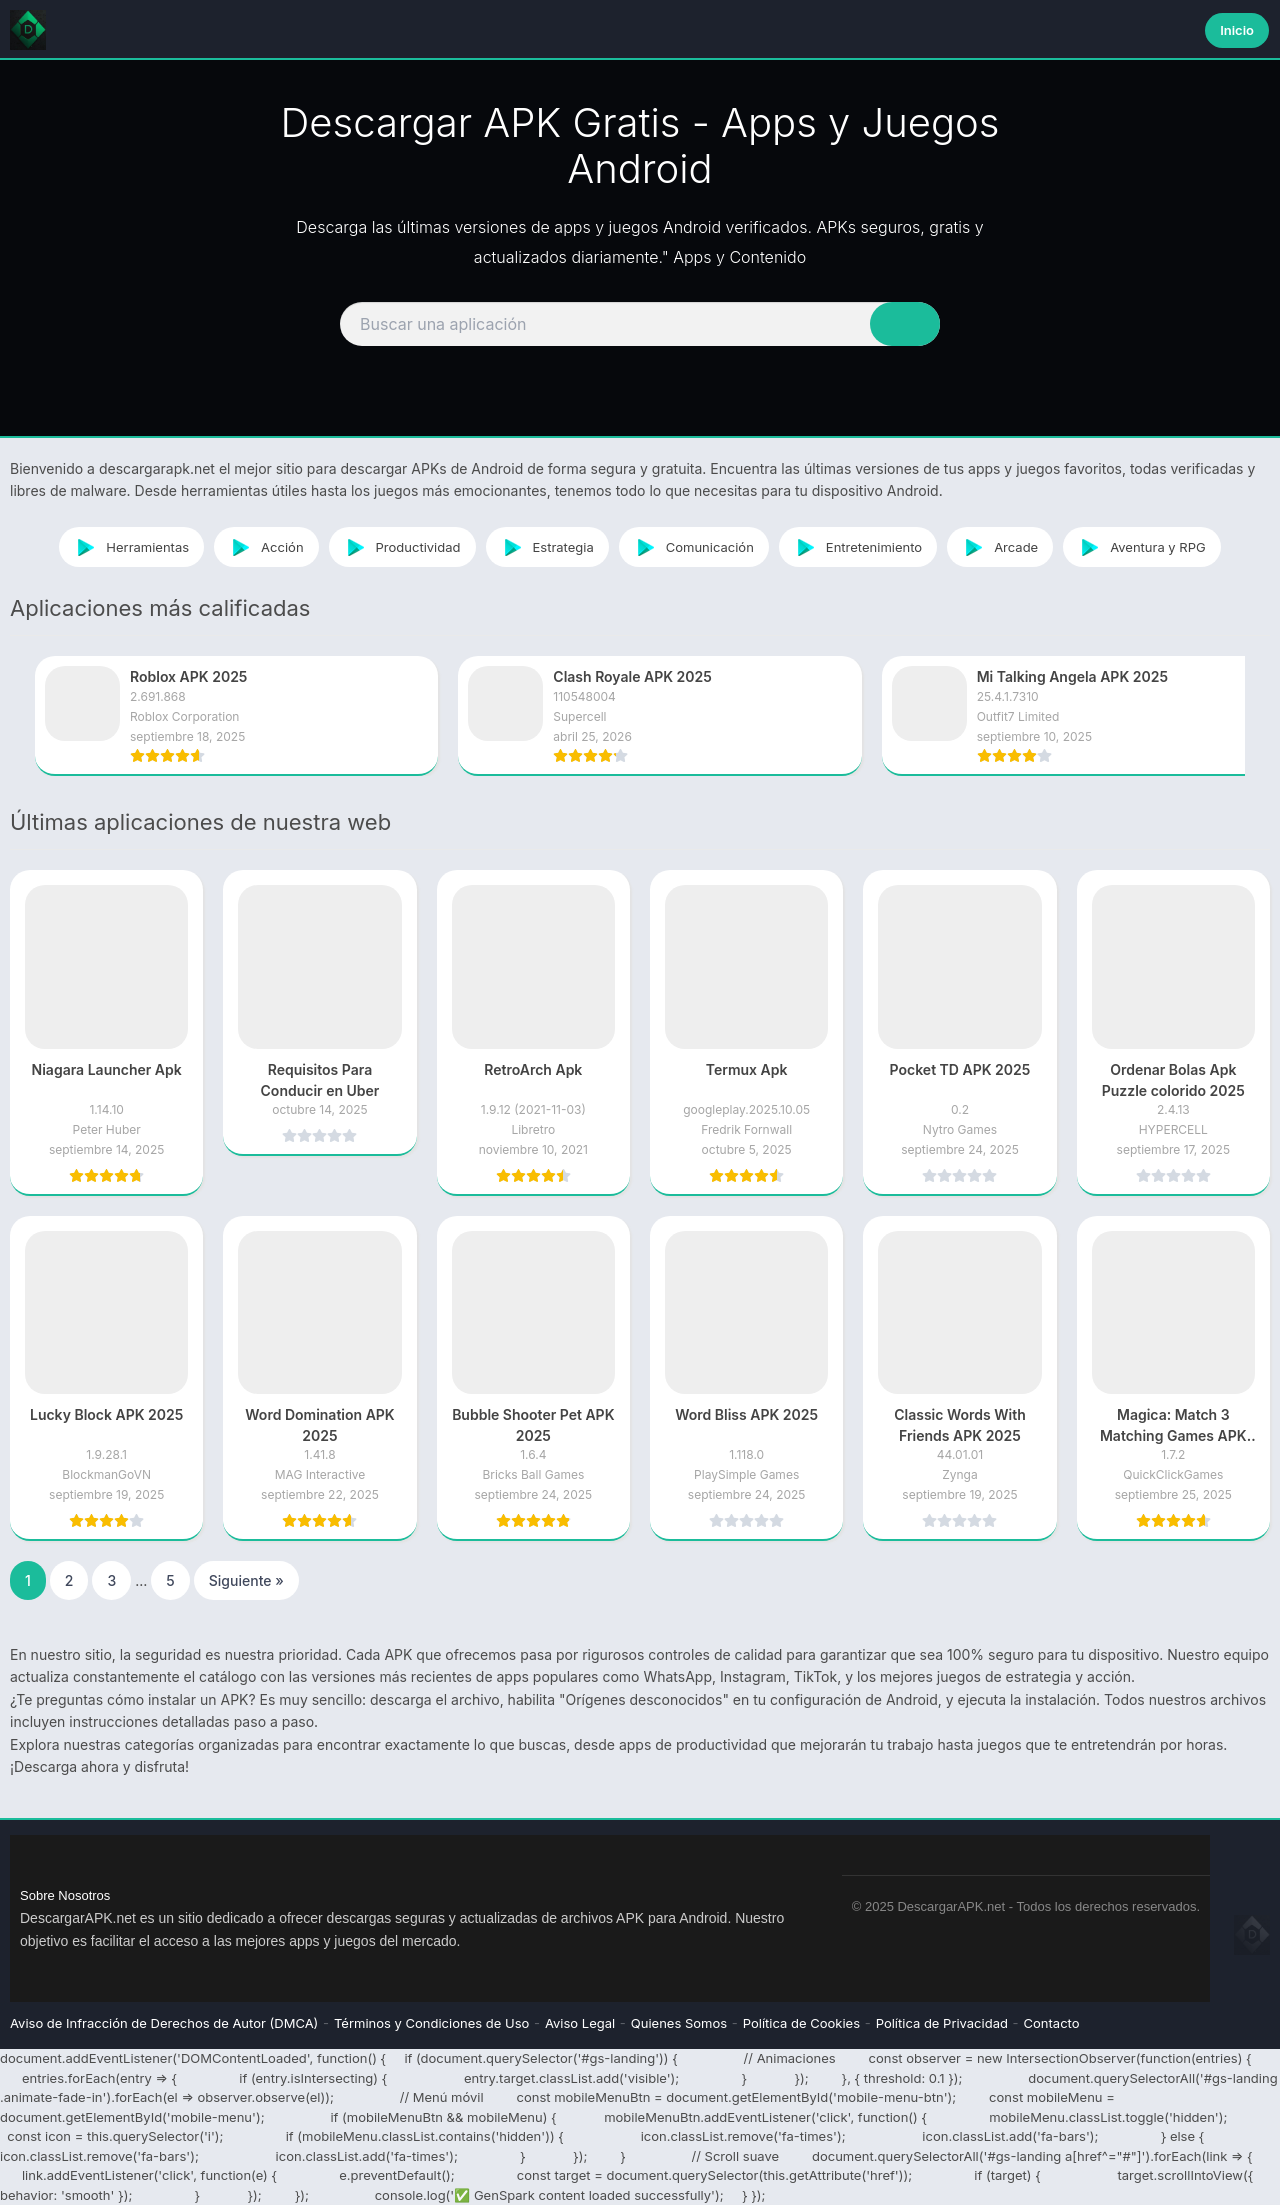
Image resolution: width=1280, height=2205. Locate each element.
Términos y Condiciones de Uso (431, 2023)
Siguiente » (246, 1580)
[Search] (640, 324)
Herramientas (129, 547)
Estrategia (545, 547)
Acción (263, 547)
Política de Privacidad (942, 2023)
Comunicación (691, 547)
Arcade (997, 547)
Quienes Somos (679, 2023)
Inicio (1237, 30)
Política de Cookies (801, 2023)
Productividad (400, 547)
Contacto (1052, 2023)
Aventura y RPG (1139, 547)
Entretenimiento (855, 547)
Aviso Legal (580, 2023)
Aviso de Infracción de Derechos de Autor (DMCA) (164, 2023)
